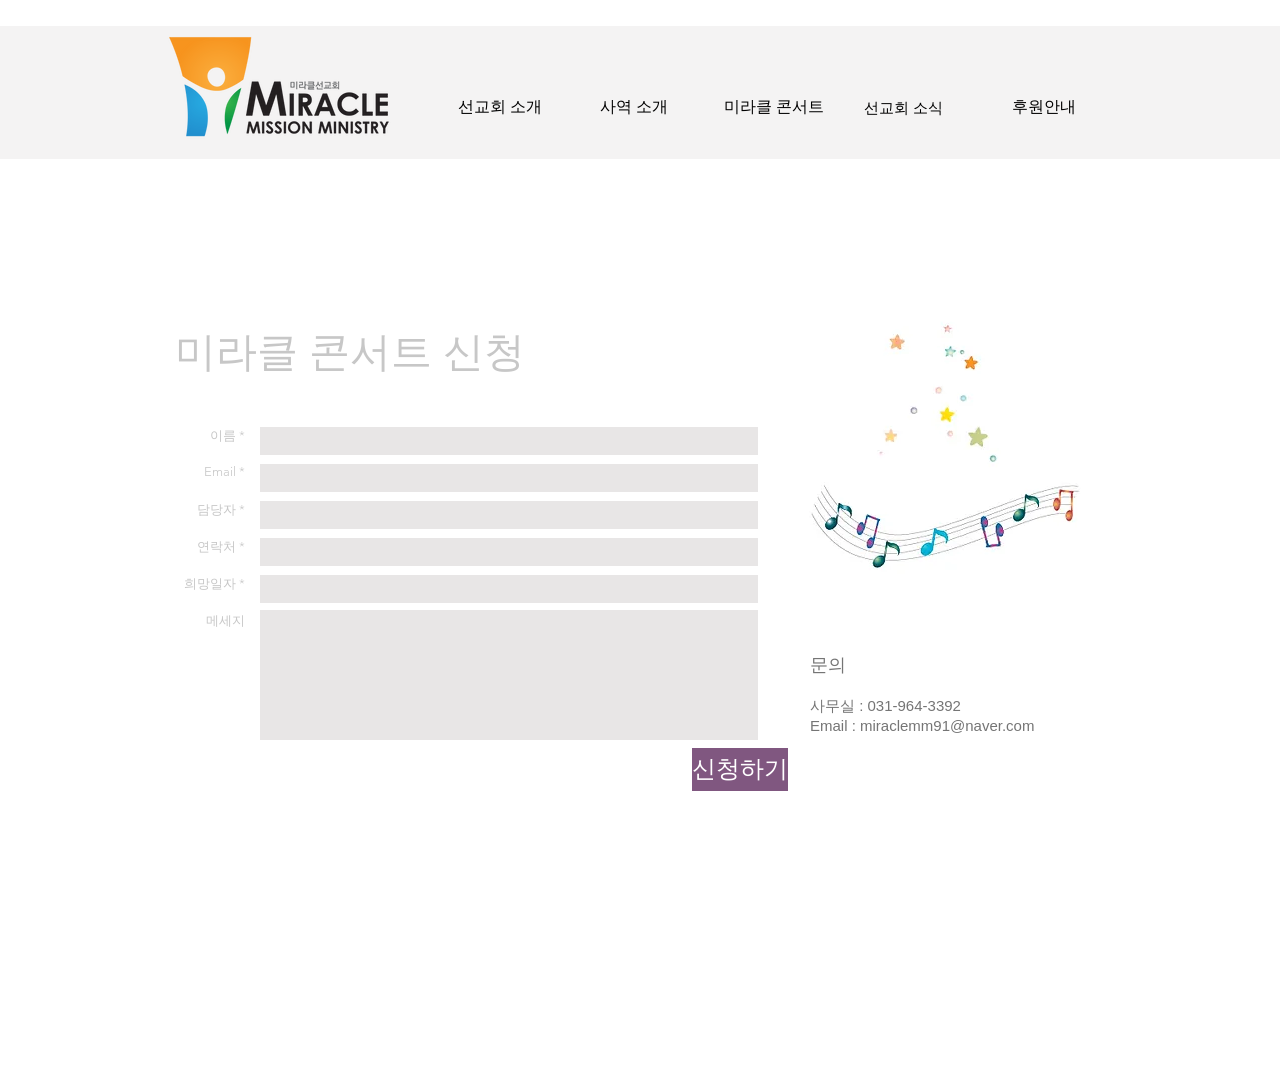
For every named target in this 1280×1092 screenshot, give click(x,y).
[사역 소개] (634, 107)
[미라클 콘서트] (774, 107)
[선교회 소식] (903, 107)
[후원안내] (1044, 107)
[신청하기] (740, 769)
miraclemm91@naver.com (947, 725)
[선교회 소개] (500, 107)
